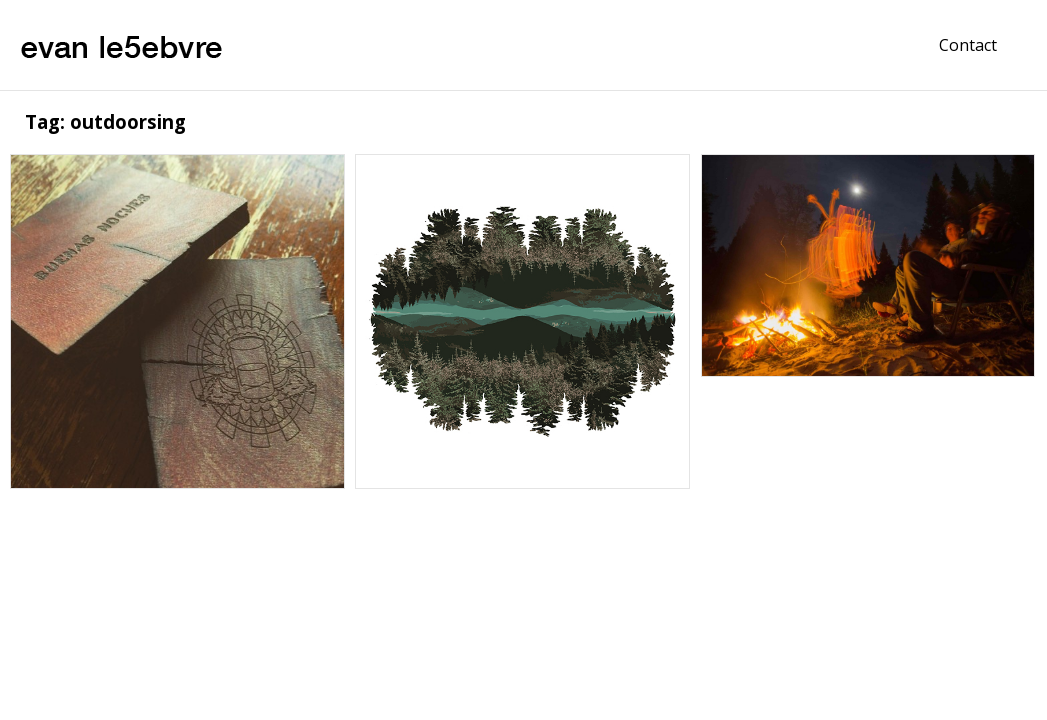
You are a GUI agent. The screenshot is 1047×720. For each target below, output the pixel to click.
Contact (968, 45)
